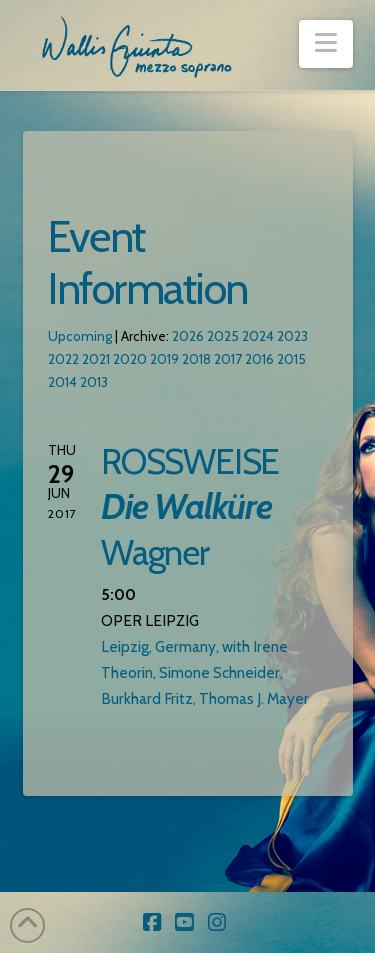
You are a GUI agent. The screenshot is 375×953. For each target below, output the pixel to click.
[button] (325, 44)
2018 (196, 359)
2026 (188, 336)
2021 (96, 359)
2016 (259, 359)
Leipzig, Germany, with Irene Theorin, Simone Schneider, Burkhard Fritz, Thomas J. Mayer (205, 672)
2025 (223, 336)
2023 (292, 336)
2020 (130, 359)
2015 (291, 359)
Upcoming (80, 336)
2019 (164, 359)
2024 (258, 336)
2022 (63, 359)
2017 (228, 359)
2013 (94, 382)
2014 (62, 382)
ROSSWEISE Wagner (190, 507)
